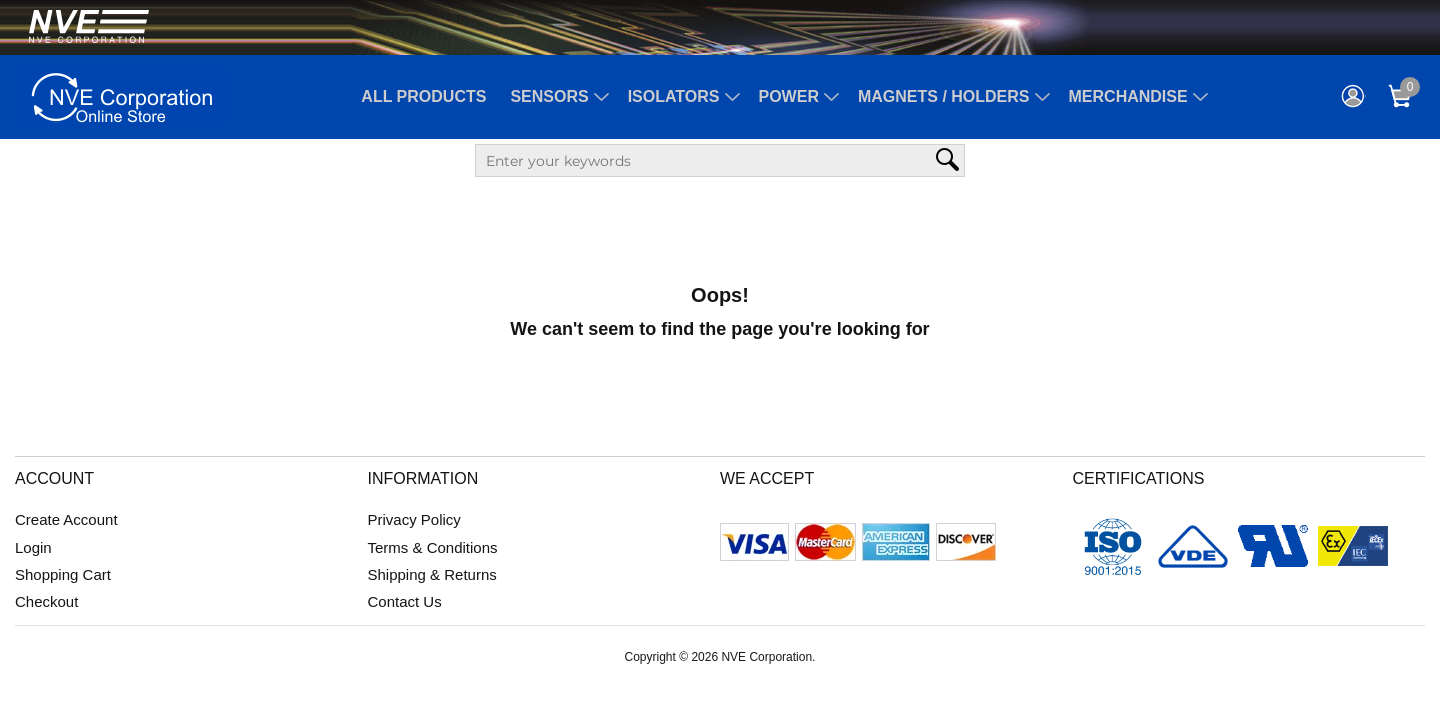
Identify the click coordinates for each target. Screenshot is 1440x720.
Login (33, 547)
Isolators (674, 96)
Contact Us (405, 601)
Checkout (46, 601)
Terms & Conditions (433, 547)
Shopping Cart (63, 574)
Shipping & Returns (432, 574)
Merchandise (1128, 96)
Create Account (66, 519)
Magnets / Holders (944, 96)
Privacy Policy (414, 519)
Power (789, 96)
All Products (423, 96)
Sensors (549, 96)
